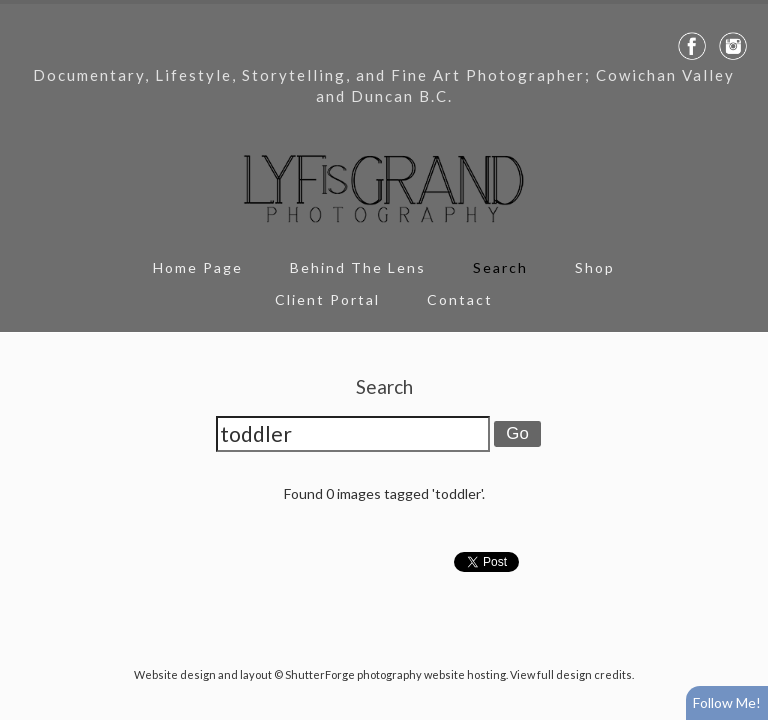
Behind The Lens (358, 267)
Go (517, 433)
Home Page (198, 267)
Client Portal (327, 299)
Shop (595, 267)
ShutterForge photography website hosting (395, 674)
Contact (460, 299)
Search (500, 267)
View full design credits (571, 674)
